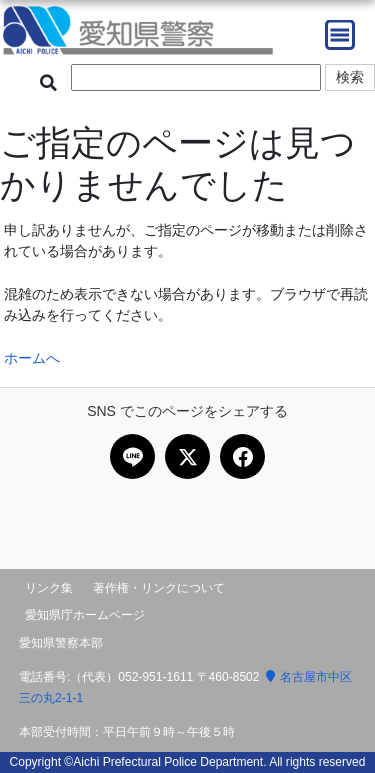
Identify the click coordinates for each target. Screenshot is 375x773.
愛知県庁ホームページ (85, 615)
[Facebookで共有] (242, 456)
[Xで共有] (187, 456)
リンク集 (49, 588)
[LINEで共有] (132, 456)
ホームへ (32, 358)
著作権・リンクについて (159, 588)
